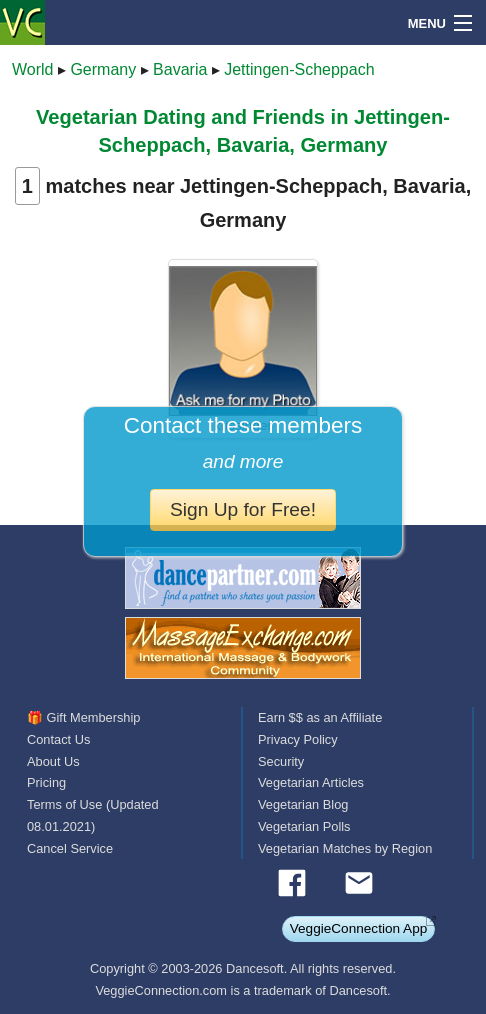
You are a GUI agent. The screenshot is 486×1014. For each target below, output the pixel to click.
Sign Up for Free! (243, 509)
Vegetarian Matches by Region (345, 848)
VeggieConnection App (359, 928)
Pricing (46, 782)
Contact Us (58, 739)
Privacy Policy (298, 739)
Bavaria (180, 69)
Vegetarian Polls (304, 826)
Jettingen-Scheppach (299, 69)
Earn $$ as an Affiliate (320, 717)
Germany (103, 69)
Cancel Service (70, 848)
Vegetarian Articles (311, 782)
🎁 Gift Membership (83, 717)
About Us (53, 761)
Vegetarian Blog (303, 804)
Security (281, 761)
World (33, 69)
